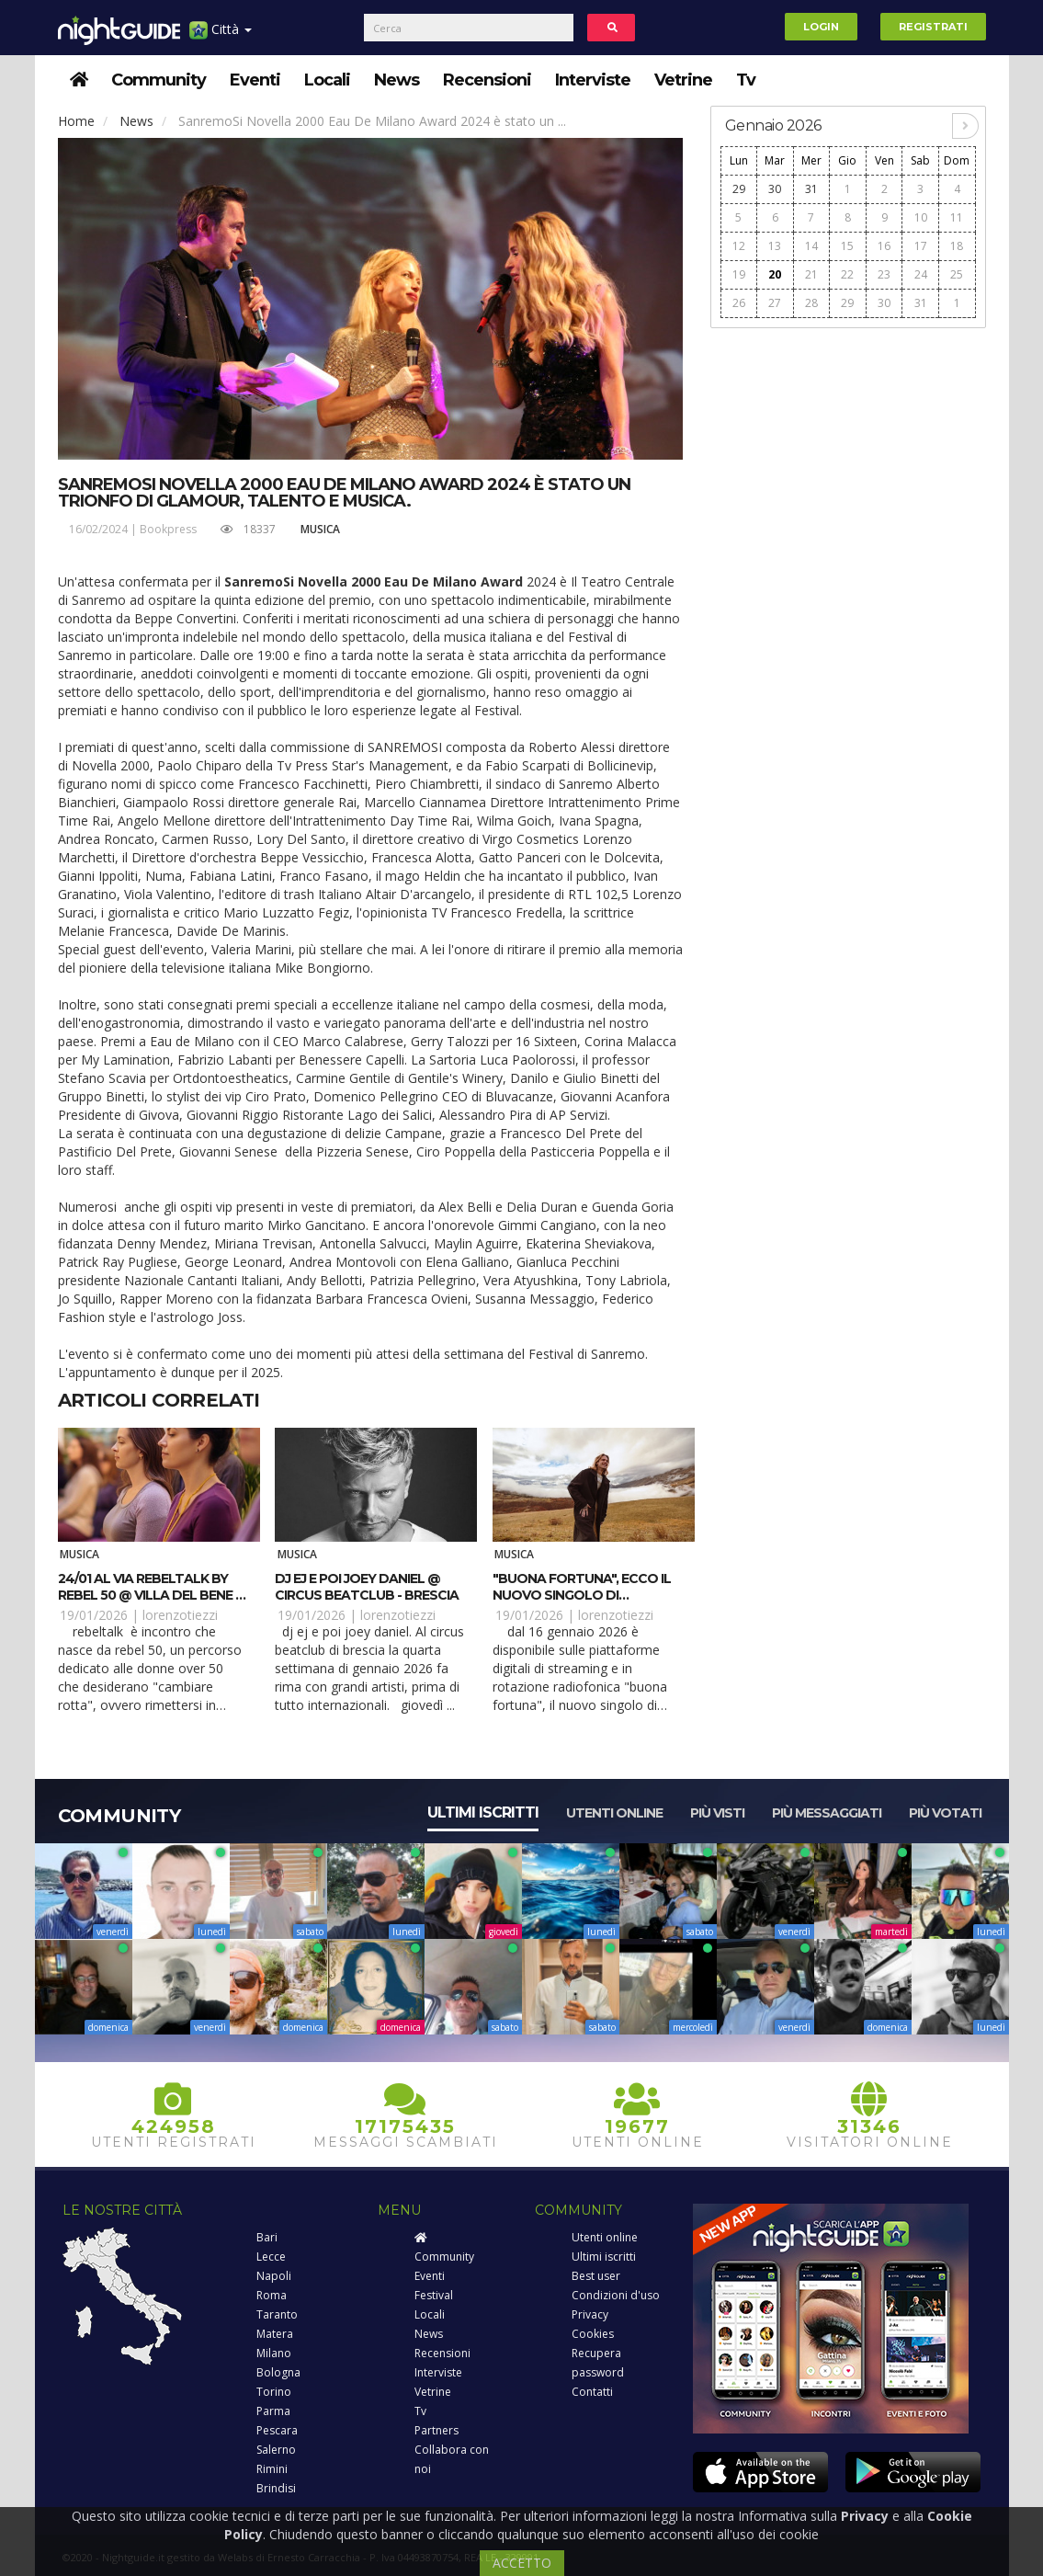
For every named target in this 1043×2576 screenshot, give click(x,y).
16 (884, 246)
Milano (273, 2353)
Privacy (590, 2314)
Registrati (933, 26)
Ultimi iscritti (483, 1812)
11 (956, 217)
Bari (267, 2237)
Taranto (277, 2314)
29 (738, 189)
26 (738, 303)
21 (811, 274)
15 (847, 246)
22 (847, 274)
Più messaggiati (826, 1813)
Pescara (277, 2430)
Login (821, 26)
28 (811, 303)
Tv (745, 80)
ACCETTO (522, 2562)
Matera (274, 2334)
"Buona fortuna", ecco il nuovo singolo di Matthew (582, 1595)
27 (774, 303)
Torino (273, 2391)
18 (956, 246)
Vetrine (683, 80)
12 (738, 246)
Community (158, 80)
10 (920, 217)
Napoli (273, 2276)
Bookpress (168, 529)
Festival (433, 2295)
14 (811, 246)
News (396, 80)
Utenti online (614, 1813)
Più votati (945, 1813)
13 (774, 246)
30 (774, 189)
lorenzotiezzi (180, 1615)
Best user (596, 2276)
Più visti (717, 1813)
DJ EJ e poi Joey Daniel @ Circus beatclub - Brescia (367, 1586)
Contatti (592, 2391)
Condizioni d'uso (616, 2295)
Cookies (593, 2334)
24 (920, 274)
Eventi (255, 80)
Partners (436, 2430)
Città (220, 36)
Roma (271, 2295)
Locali (327, 80)
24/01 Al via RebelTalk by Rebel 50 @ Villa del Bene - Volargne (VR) (149, 1595)
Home (76, 121)
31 (811, 189)
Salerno (276, 2449)
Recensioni (487, 80)
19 (738, 274)
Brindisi (276, 2488)
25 (956, 274)
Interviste (592, 80)
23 (884, 274)
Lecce (271, 2256)
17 (920, 246)
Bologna (278, 2372)
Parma (273, 2411)
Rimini (272, 2469)
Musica (320, 529)
